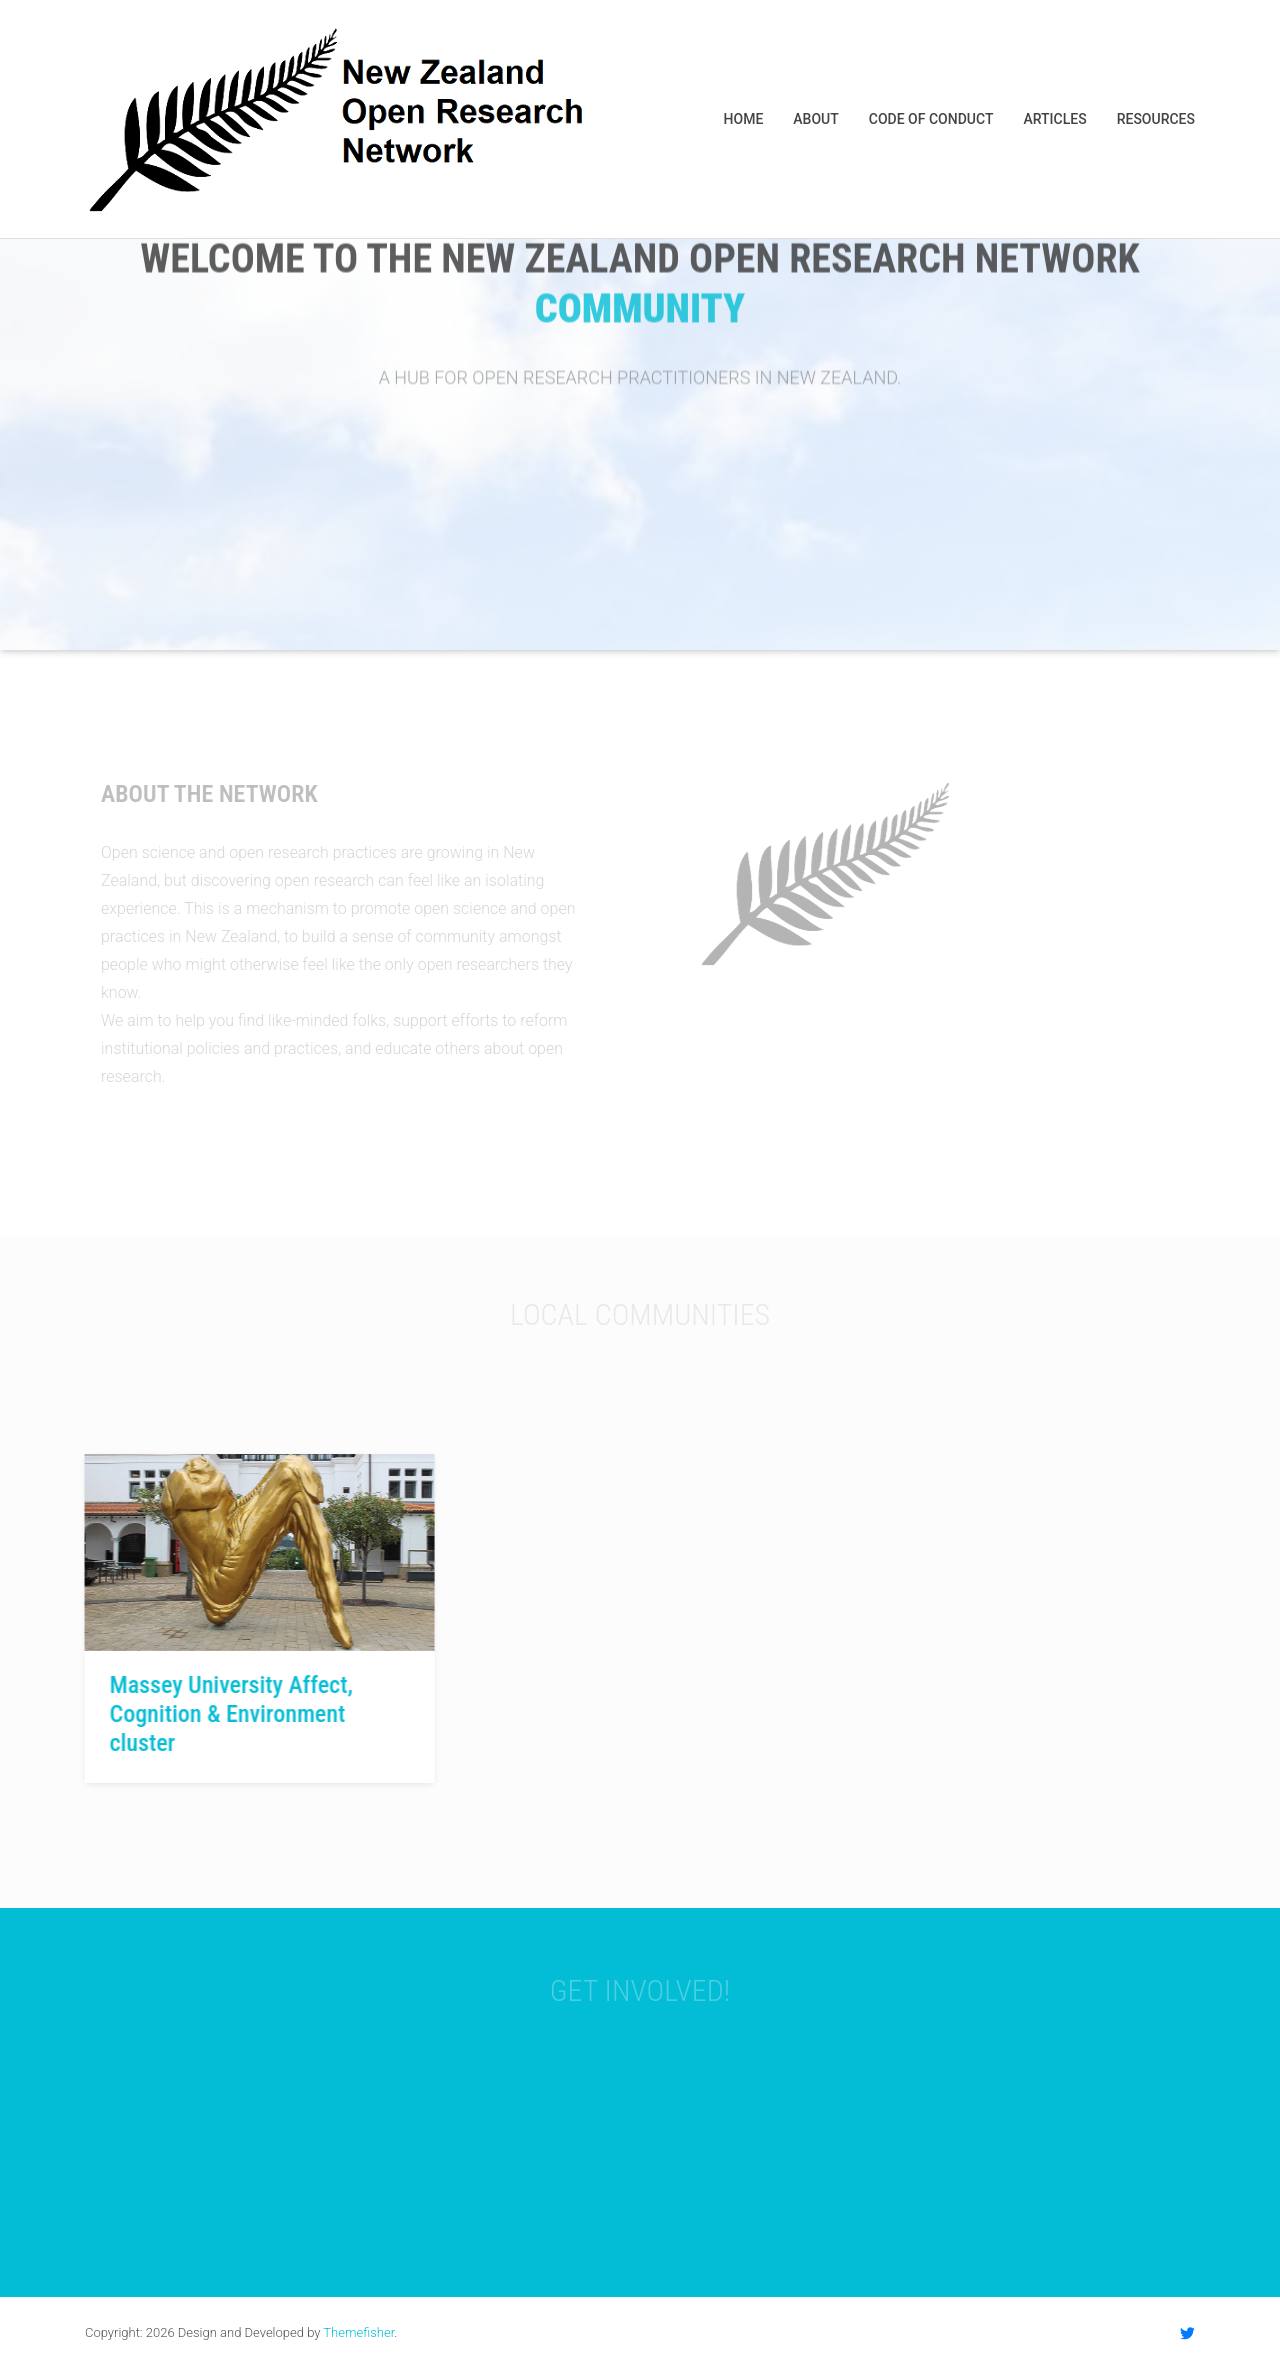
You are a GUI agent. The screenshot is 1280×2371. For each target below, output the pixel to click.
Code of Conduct (931, 119)
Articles (1054, 119)
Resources (1156, 119)
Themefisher (358, 2332)
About (815, 119)
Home (744, 119)
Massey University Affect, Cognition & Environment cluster (228, 1714)
